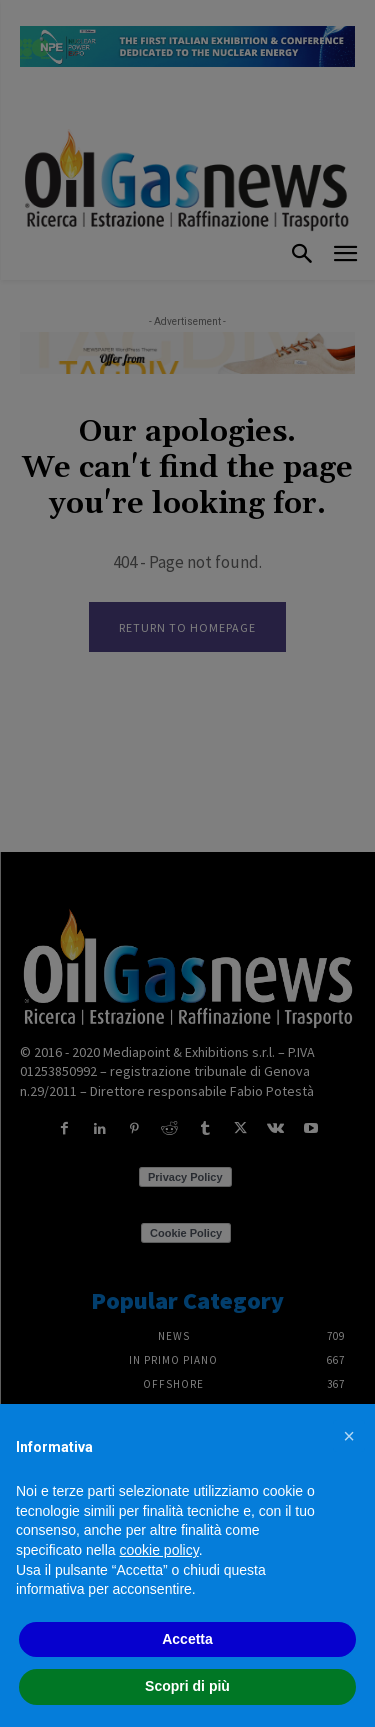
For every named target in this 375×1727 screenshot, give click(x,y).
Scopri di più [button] (187, 1686)
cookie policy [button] (159, 1550)
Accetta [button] (187, 1639)
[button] (349, 1436)
